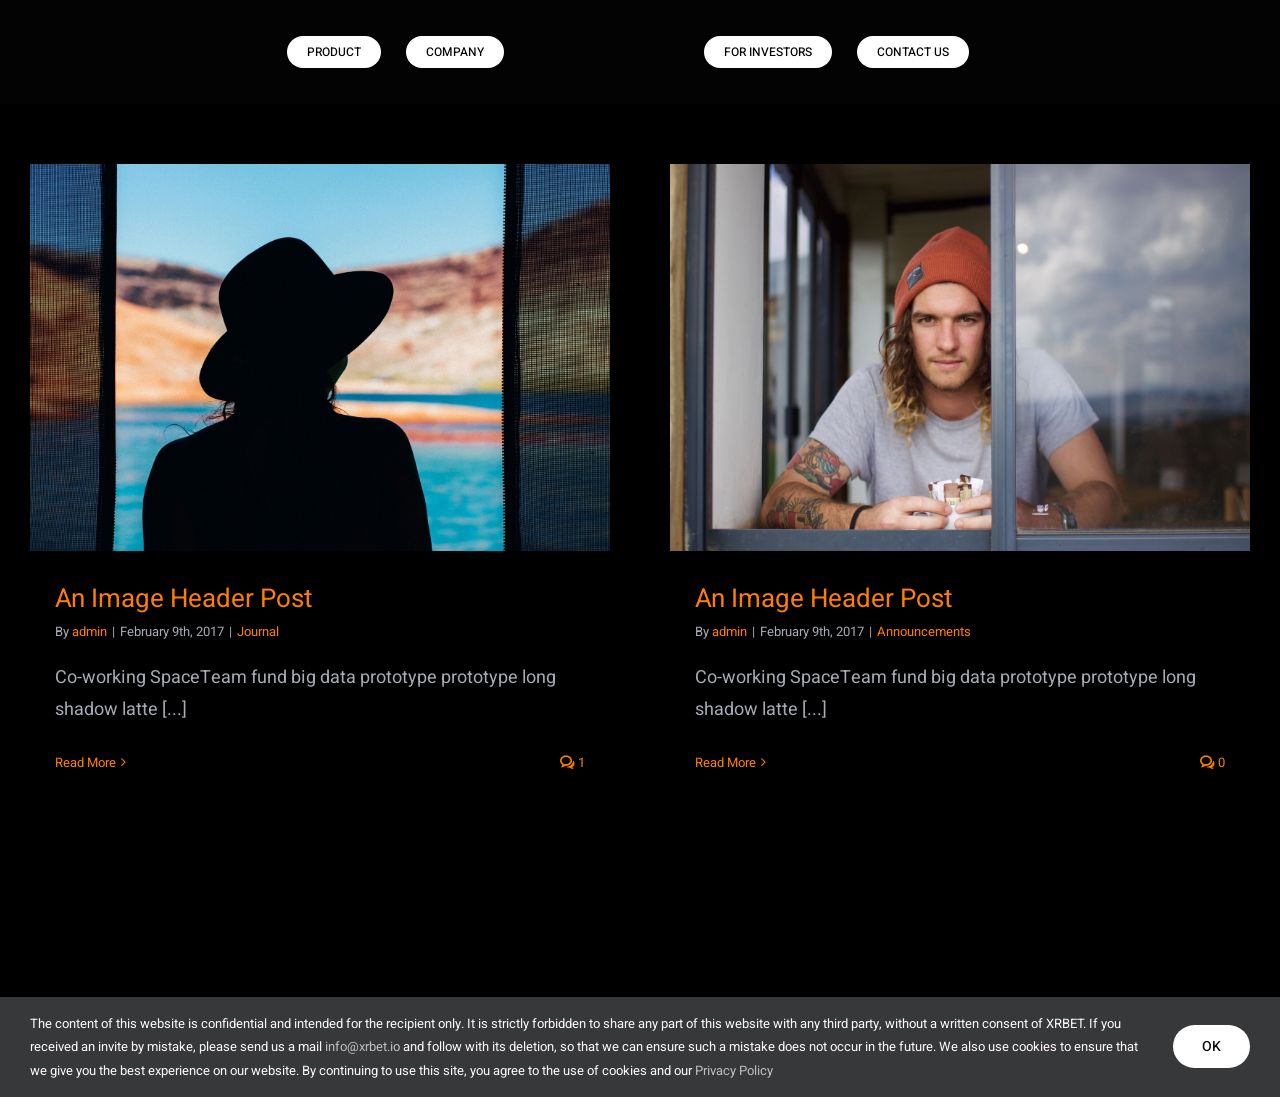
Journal (258, 631)
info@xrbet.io (362, 1046)
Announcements (924, 631)
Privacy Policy (734, 1070)
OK (1211, 1046)
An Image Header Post (183, 599)
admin (89, 631)
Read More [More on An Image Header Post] (85, 762)
